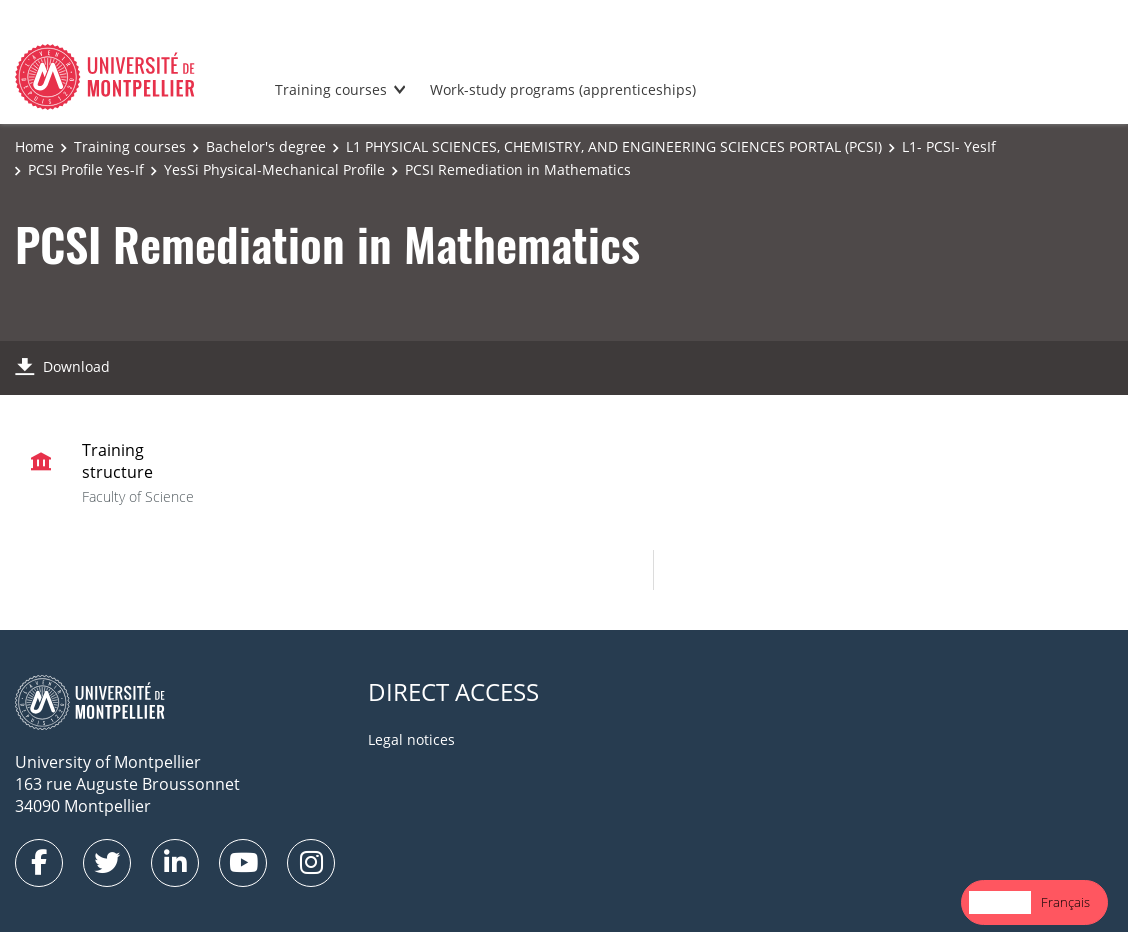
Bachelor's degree (266, 146)
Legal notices (411, 739)
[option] (1065, 902)
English (1000, 902)
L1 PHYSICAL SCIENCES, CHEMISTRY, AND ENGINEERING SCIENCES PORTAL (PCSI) (614, 146)
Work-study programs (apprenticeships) (563, 89)
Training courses (331, 89)
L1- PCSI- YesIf (949, 146)
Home (34, 146)
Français (1065, 902)
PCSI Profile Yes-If (86, 169)
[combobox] (1000, 902)
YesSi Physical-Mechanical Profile (274, 169)
